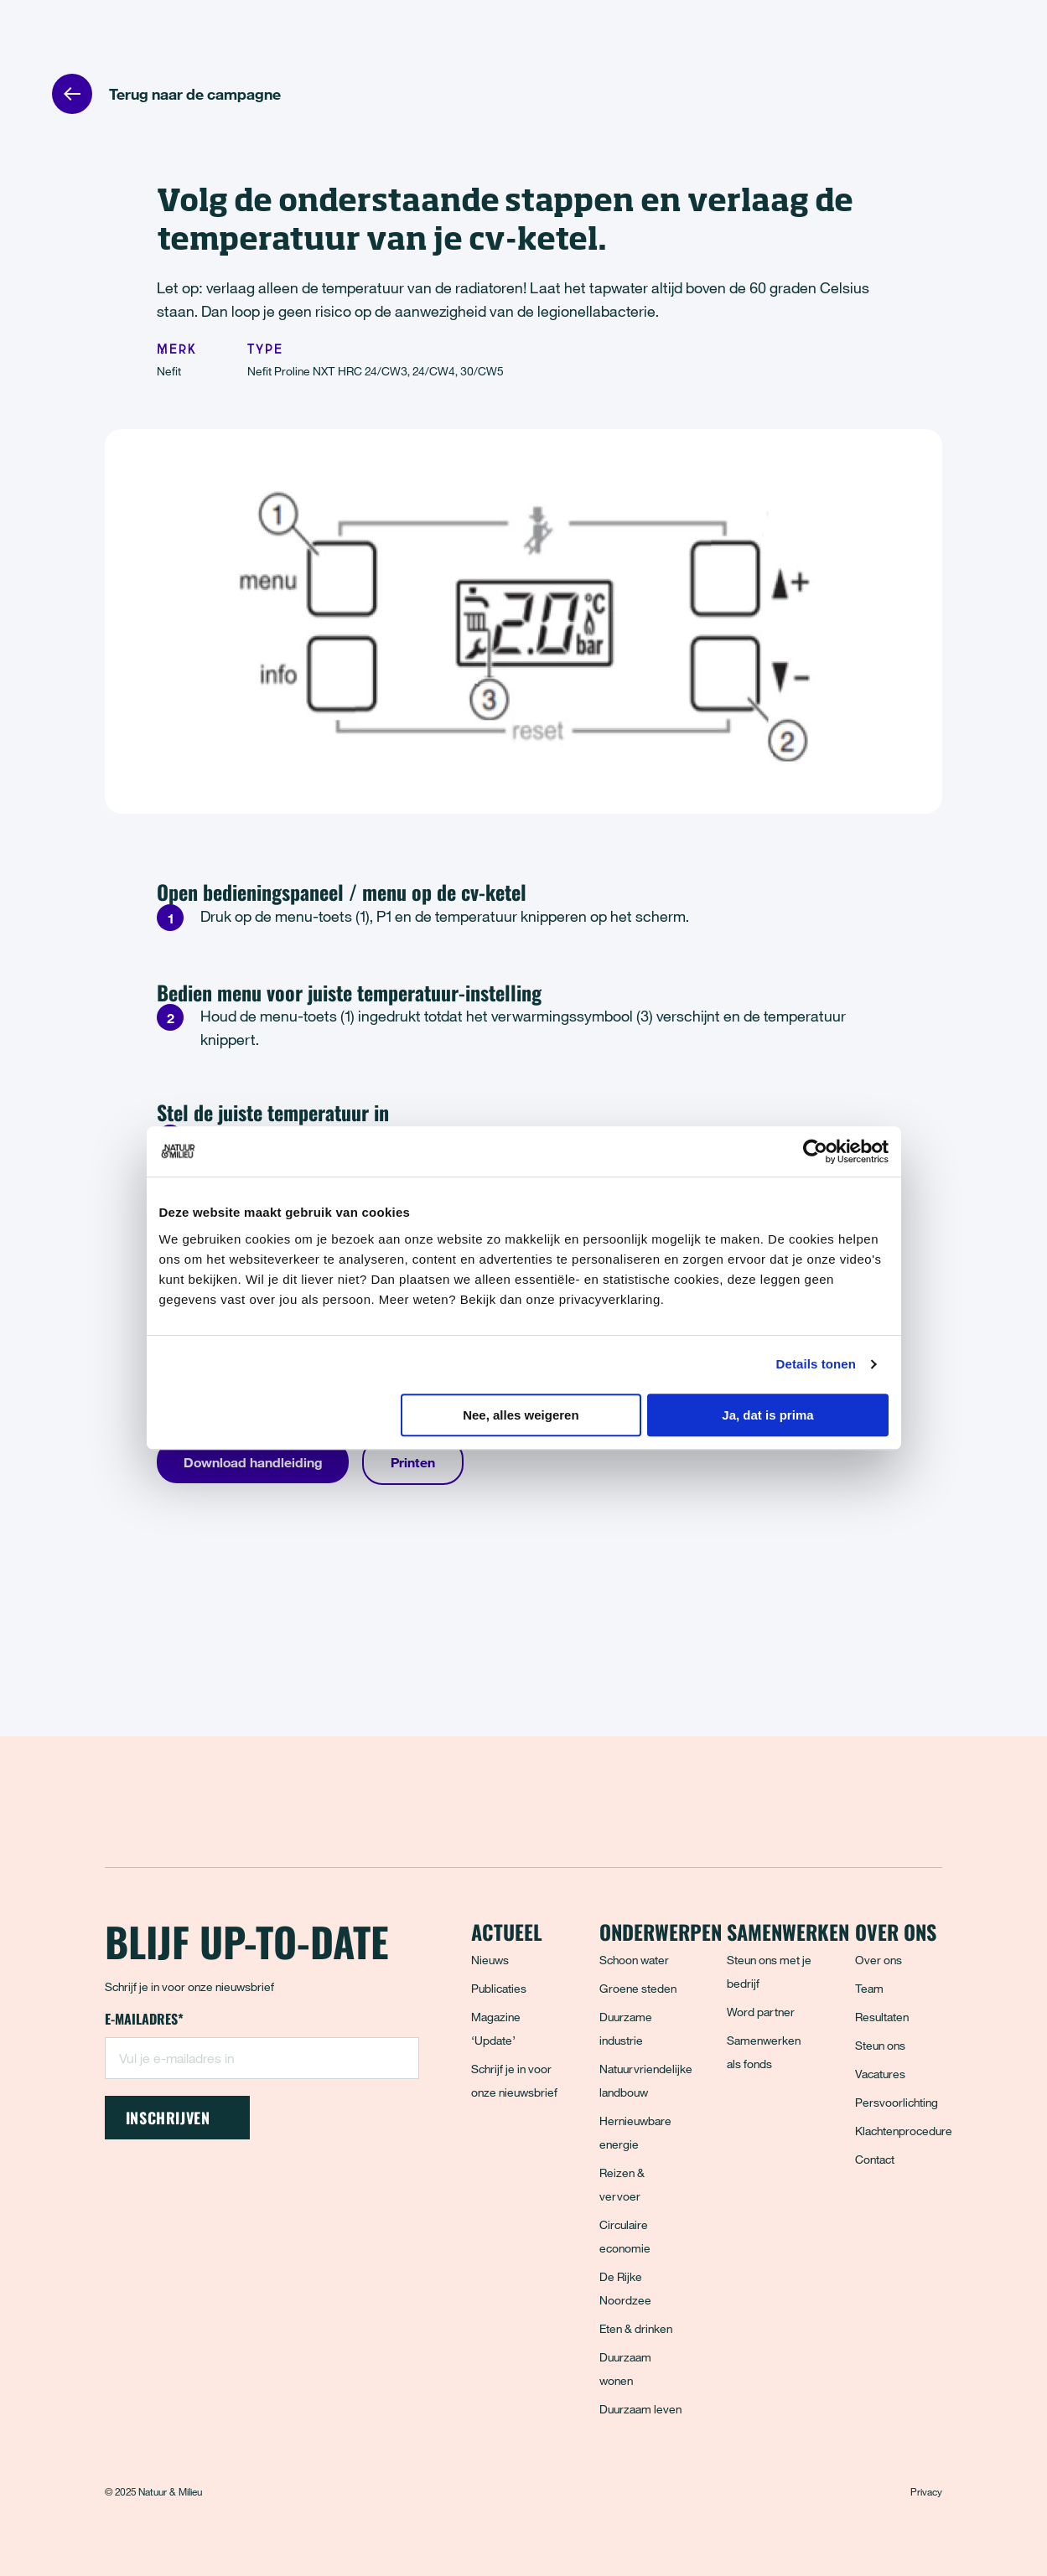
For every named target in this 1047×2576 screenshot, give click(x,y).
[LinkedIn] (229, 2210)
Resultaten (882, 2017)
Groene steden (637, 1988)
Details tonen (816, 1364)
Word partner (761, 2011)
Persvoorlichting (896, 2102)
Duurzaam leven (640, 2409)
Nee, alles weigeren (520, 1415)
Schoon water (634, 1960)
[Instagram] (193, 2210)
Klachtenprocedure (903, 2130)
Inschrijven (177, 2118)
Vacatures (880, 2073)
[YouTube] (266, 2210)
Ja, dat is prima (767, 1415)
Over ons (878, 1960)
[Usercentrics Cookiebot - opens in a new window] (815, 1151)
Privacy (926, 2491)
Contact (874, 2159)
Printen (413, 1462)
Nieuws (490, 1960)
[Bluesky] (156, 2210)
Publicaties (498, 1988)
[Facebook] (119, 2210)
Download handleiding (253, 1462)
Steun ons (880, 2045)
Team (869, 1988)
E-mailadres (144, 2020)
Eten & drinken (635, 2328)
